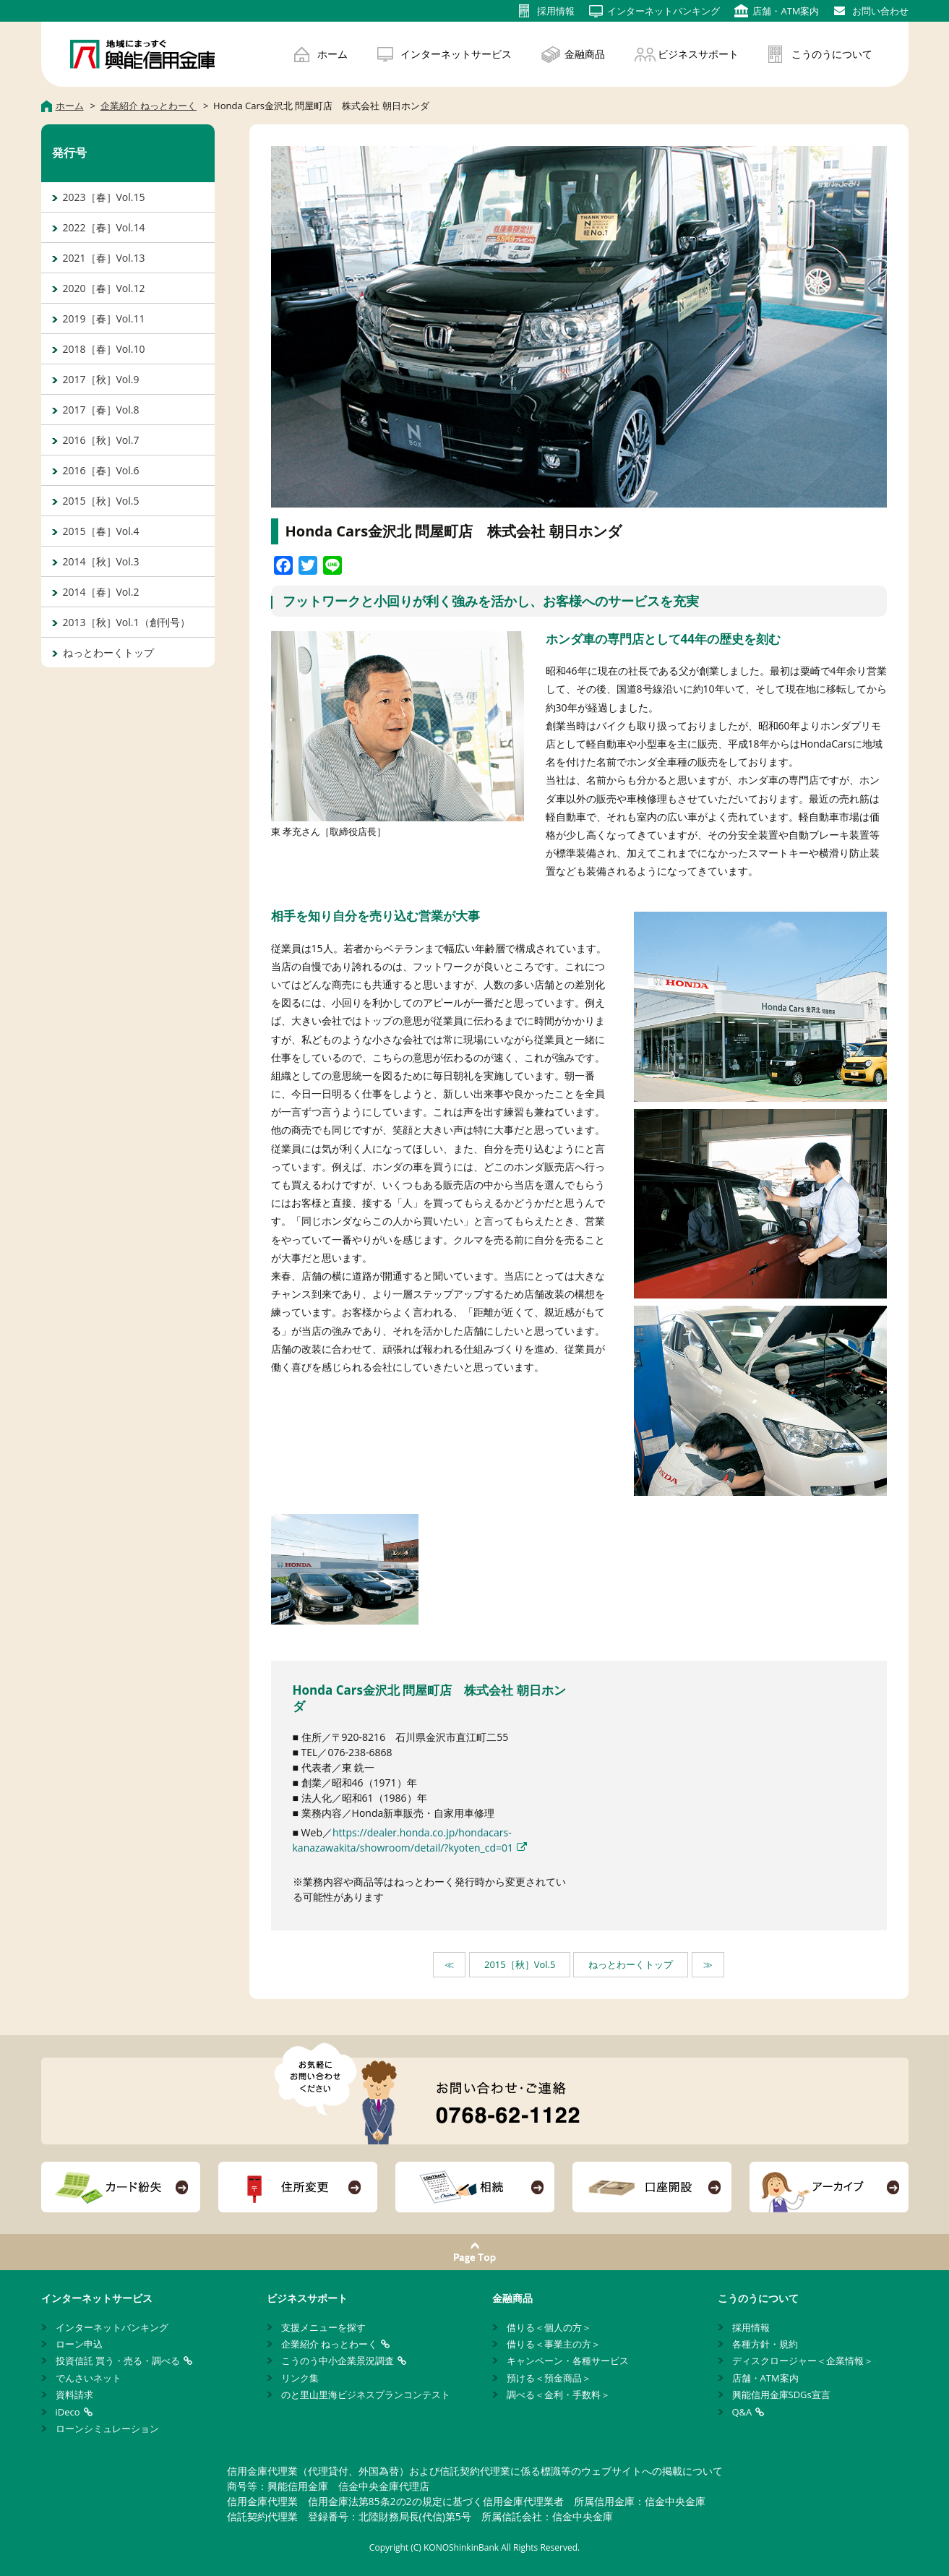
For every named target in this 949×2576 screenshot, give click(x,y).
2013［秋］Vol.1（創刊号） (126, 622)
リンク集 (300, 2377)
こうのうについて (831, 54)
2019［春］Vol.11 (104, 318)
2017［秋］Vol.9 (101, 379)
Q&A (742, 2411)
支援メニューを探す (323, 2327)
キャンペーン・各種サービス (568, 2360)
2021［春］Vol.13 (104, 258)
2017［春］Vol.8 (101, 409)
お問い (880, 10)
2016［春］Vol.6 (101, 470)
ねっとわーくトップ (630, 1964)
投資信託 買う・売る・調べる (118, 2360)
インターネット (663, 10)
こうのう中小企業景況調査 (337, 2360)
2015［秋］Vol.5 (519, 1964)
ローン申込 (79, 2343)
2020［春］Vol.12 (104, 288)
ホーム (332, 54)
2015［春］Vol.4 (101, 531)
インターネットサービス (456, 54)
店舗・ (785, 10)
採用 (556, 10)
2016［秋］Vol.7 (101, 440)
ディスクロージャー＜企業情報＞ (802, 2360)
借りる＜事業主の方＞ (554, 2343)
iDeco (68, 2411)
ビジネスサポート (698, 54)
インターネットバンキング (112, 2327)
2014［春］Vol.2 (101, 592)
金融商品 (584, 54)
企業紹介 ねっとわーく (329, 2343)
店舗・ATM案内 (765, 2377)
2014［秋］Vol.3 (101, 561)
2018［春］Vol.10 (104, 349)
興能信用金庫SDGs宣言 (781, 2394)
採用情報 (751, 2327)
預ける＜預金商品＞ (549, 2377)
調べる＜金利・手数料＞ (558, 2394)
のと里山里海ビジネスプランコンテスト (365, 2394)
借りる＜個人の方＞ (549, 2327)
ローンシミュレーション (107, 2428)
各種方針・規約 (765, 2343)
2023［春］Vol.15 (104, 197)
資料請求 (74, 2394)
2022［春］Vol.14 (104, 227)
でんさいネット (88, 2377)
